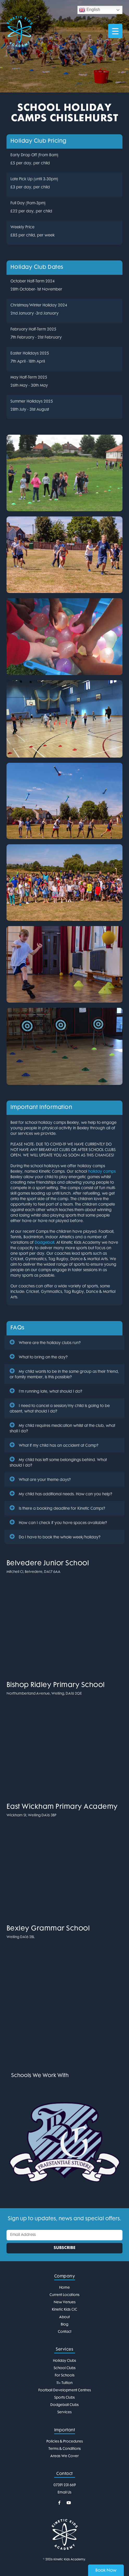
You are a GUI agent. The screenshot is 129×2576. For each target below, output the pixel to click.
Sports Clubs (64, 2397)
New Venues (65, 2302)
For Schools (65, 2375)
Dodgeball (44, 1243)
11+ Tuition (64, 2383)
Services (64, 2412)
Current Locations (64, 2295)
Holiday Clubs (64, 2361)
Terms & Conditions (64, 2449)
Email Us (64, 2492)
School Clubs (65, 2368)
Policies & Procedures (64, 2441)
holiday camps (102, 1172)
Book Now (105, 2571)
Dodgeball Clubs (64, 2405)
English (89, 10)
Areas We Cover (64, 2456)
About (64, 2317)
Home (64, 2287)
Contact (64, 2332)
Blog (64, 2324)
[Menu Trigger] (115, 31)
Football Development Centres (64, 2390)
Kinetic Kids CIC (64, 2309)
